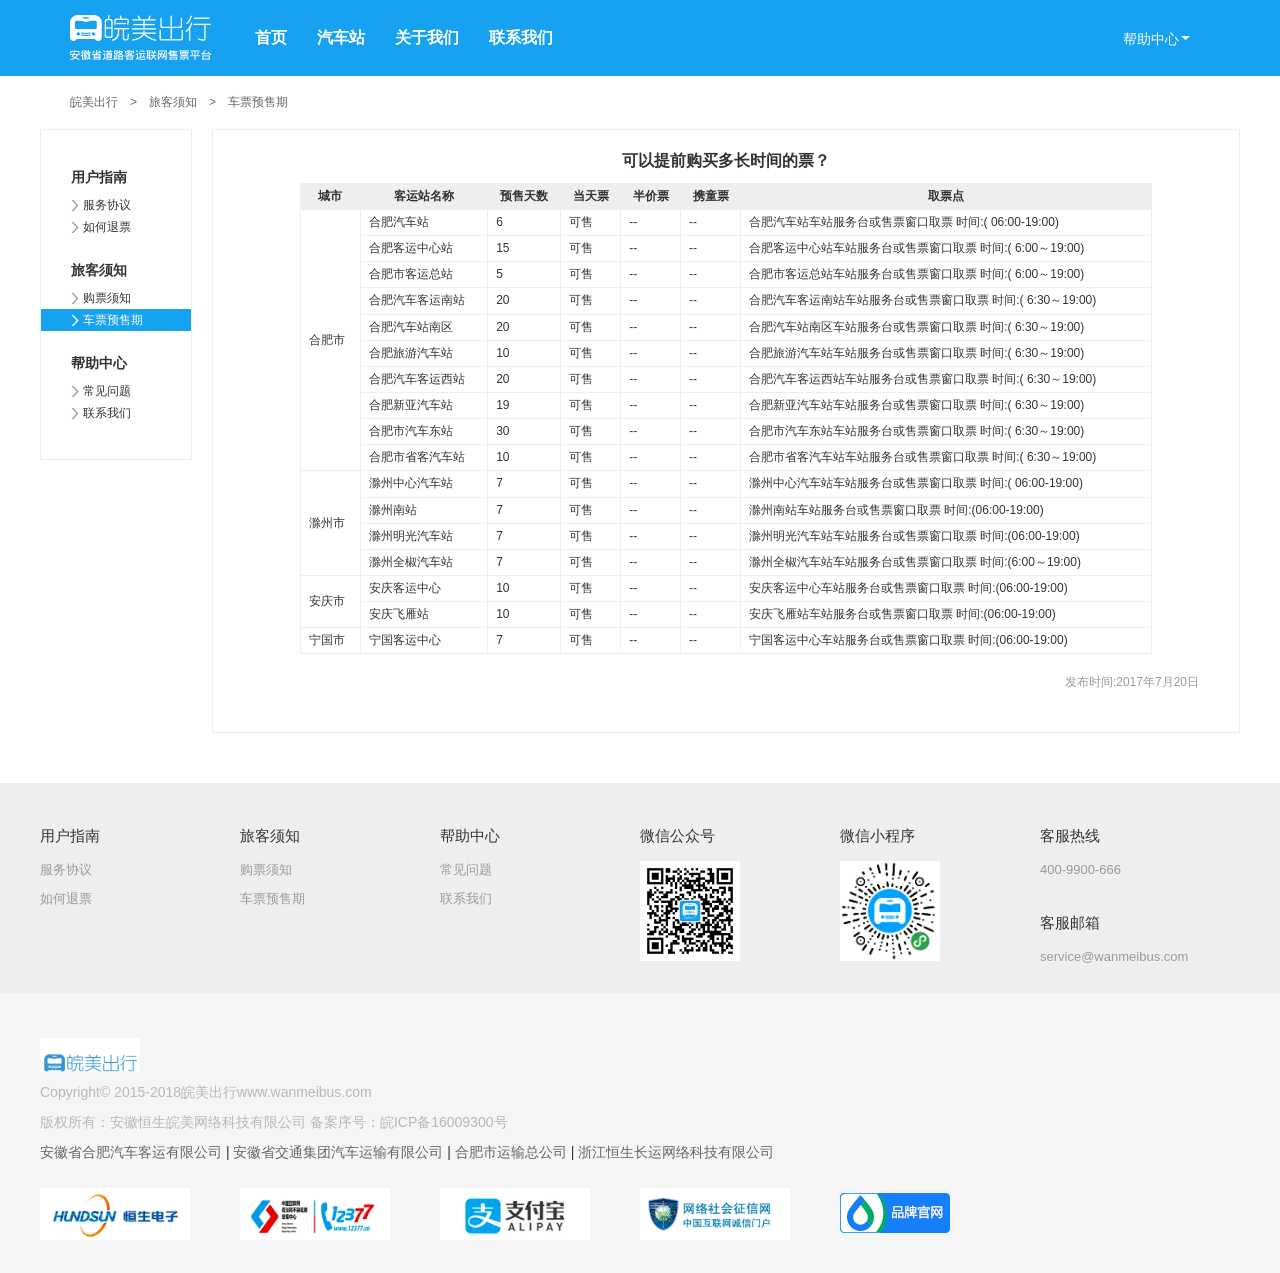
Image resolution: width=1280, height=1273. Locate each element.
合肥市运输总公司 (513, 1152)
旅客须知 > (188, 102)
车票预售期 (258, 102)
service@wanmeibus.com (1114, 956)
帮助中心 (99, 363)
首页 (271, 37)
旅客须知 (99, 270)
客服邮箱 (1070, 922)
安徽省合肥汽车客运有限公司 (133, 1152)
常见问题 (107, 391)
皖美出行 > (109, 102)
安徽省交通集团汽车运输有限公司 (340, 1152)
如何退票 (107, 227)
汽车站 (341, 37)
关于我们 (427, 37)
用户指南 (99, 177)
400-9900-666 (1080, 869)
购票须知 (107, 298)
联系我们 (521, 37)
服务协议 (107, 205)
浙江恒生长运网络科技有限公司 (676, 1152)
